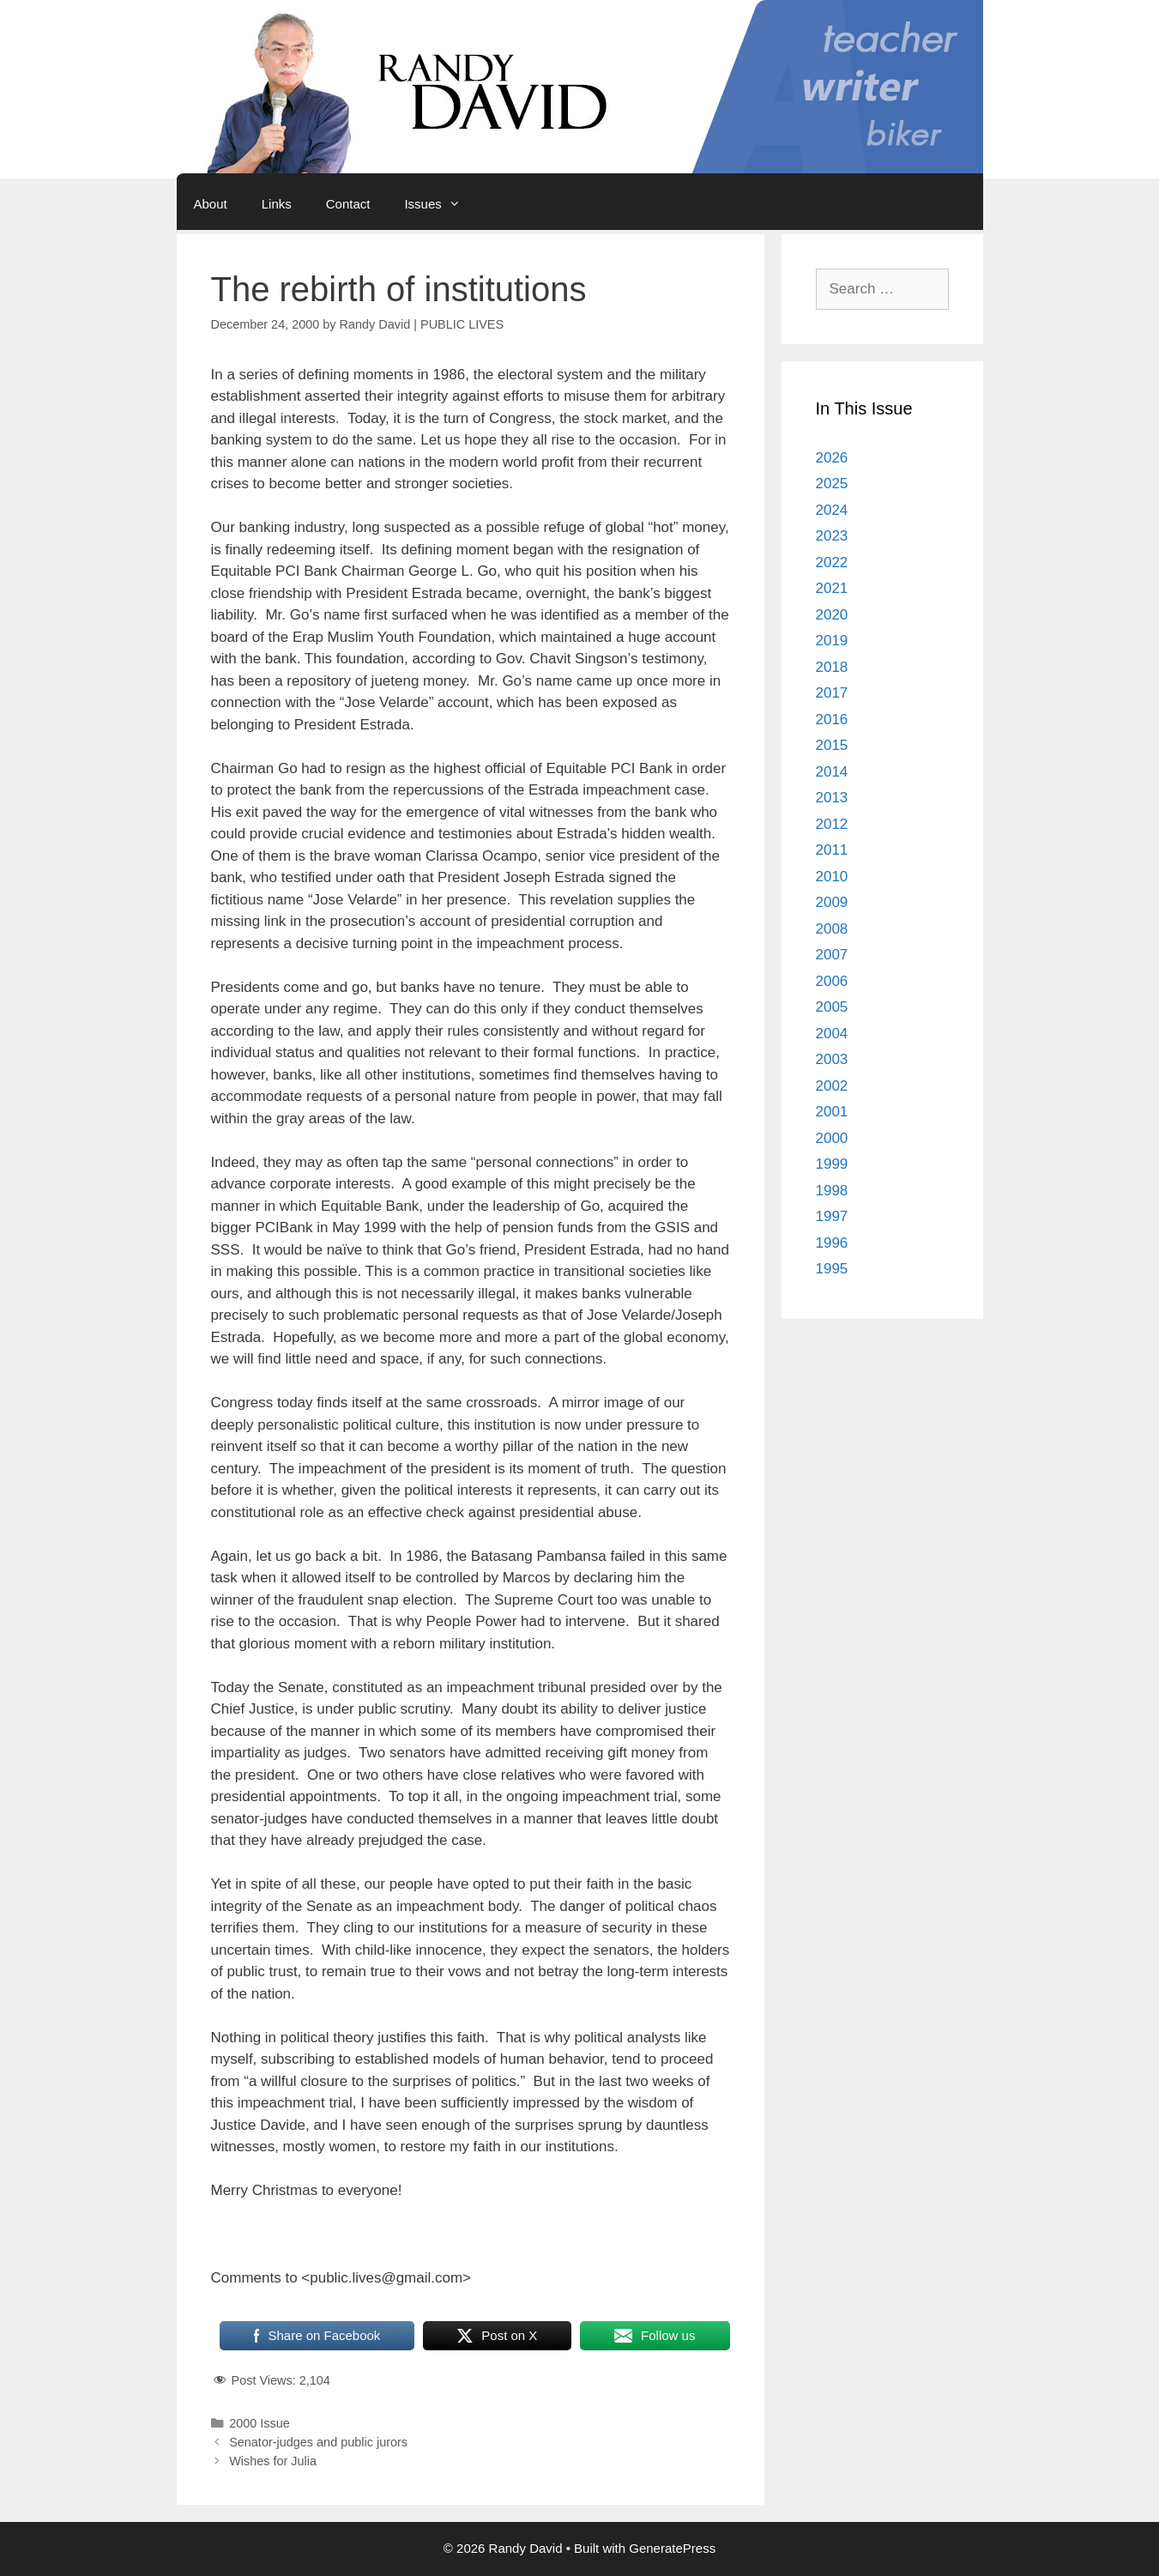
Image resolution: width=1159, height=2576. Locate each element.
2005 (832, 1007)
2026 (832, 458)
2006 (832, 981)
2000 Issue (259, 2423)
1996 (832, 1243)
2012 (832, 824)
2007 (832, 954)
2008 (832, 929)
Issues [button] (440, 204)
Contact (348, 204)
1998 (832, 1190)
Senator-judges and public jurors (318, 2442)
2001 (832, 1112)
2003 (832, 1059)
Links (277, 204)
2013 (832, 797)
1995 (832, 1269)
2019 (832, 640)
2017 (832, 693)
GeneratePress (672, 2548)
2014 (832, 772)
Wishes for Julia (273, 2461)
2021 (832, 588)
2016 (832, 719)
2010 (832, 876)
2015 (832, 745)
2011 (832, 850)
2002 (832, 1086)
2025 (832, 483)
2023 (832, 536)
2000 (832, 1138)
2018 (832, 667)
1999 (832, 1164)
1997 (832, 1216)
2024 (832, 510)
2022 (832, 562)
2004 (832, 1033)
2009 (832, 902)
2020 (832, 615)
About (210, 204)
